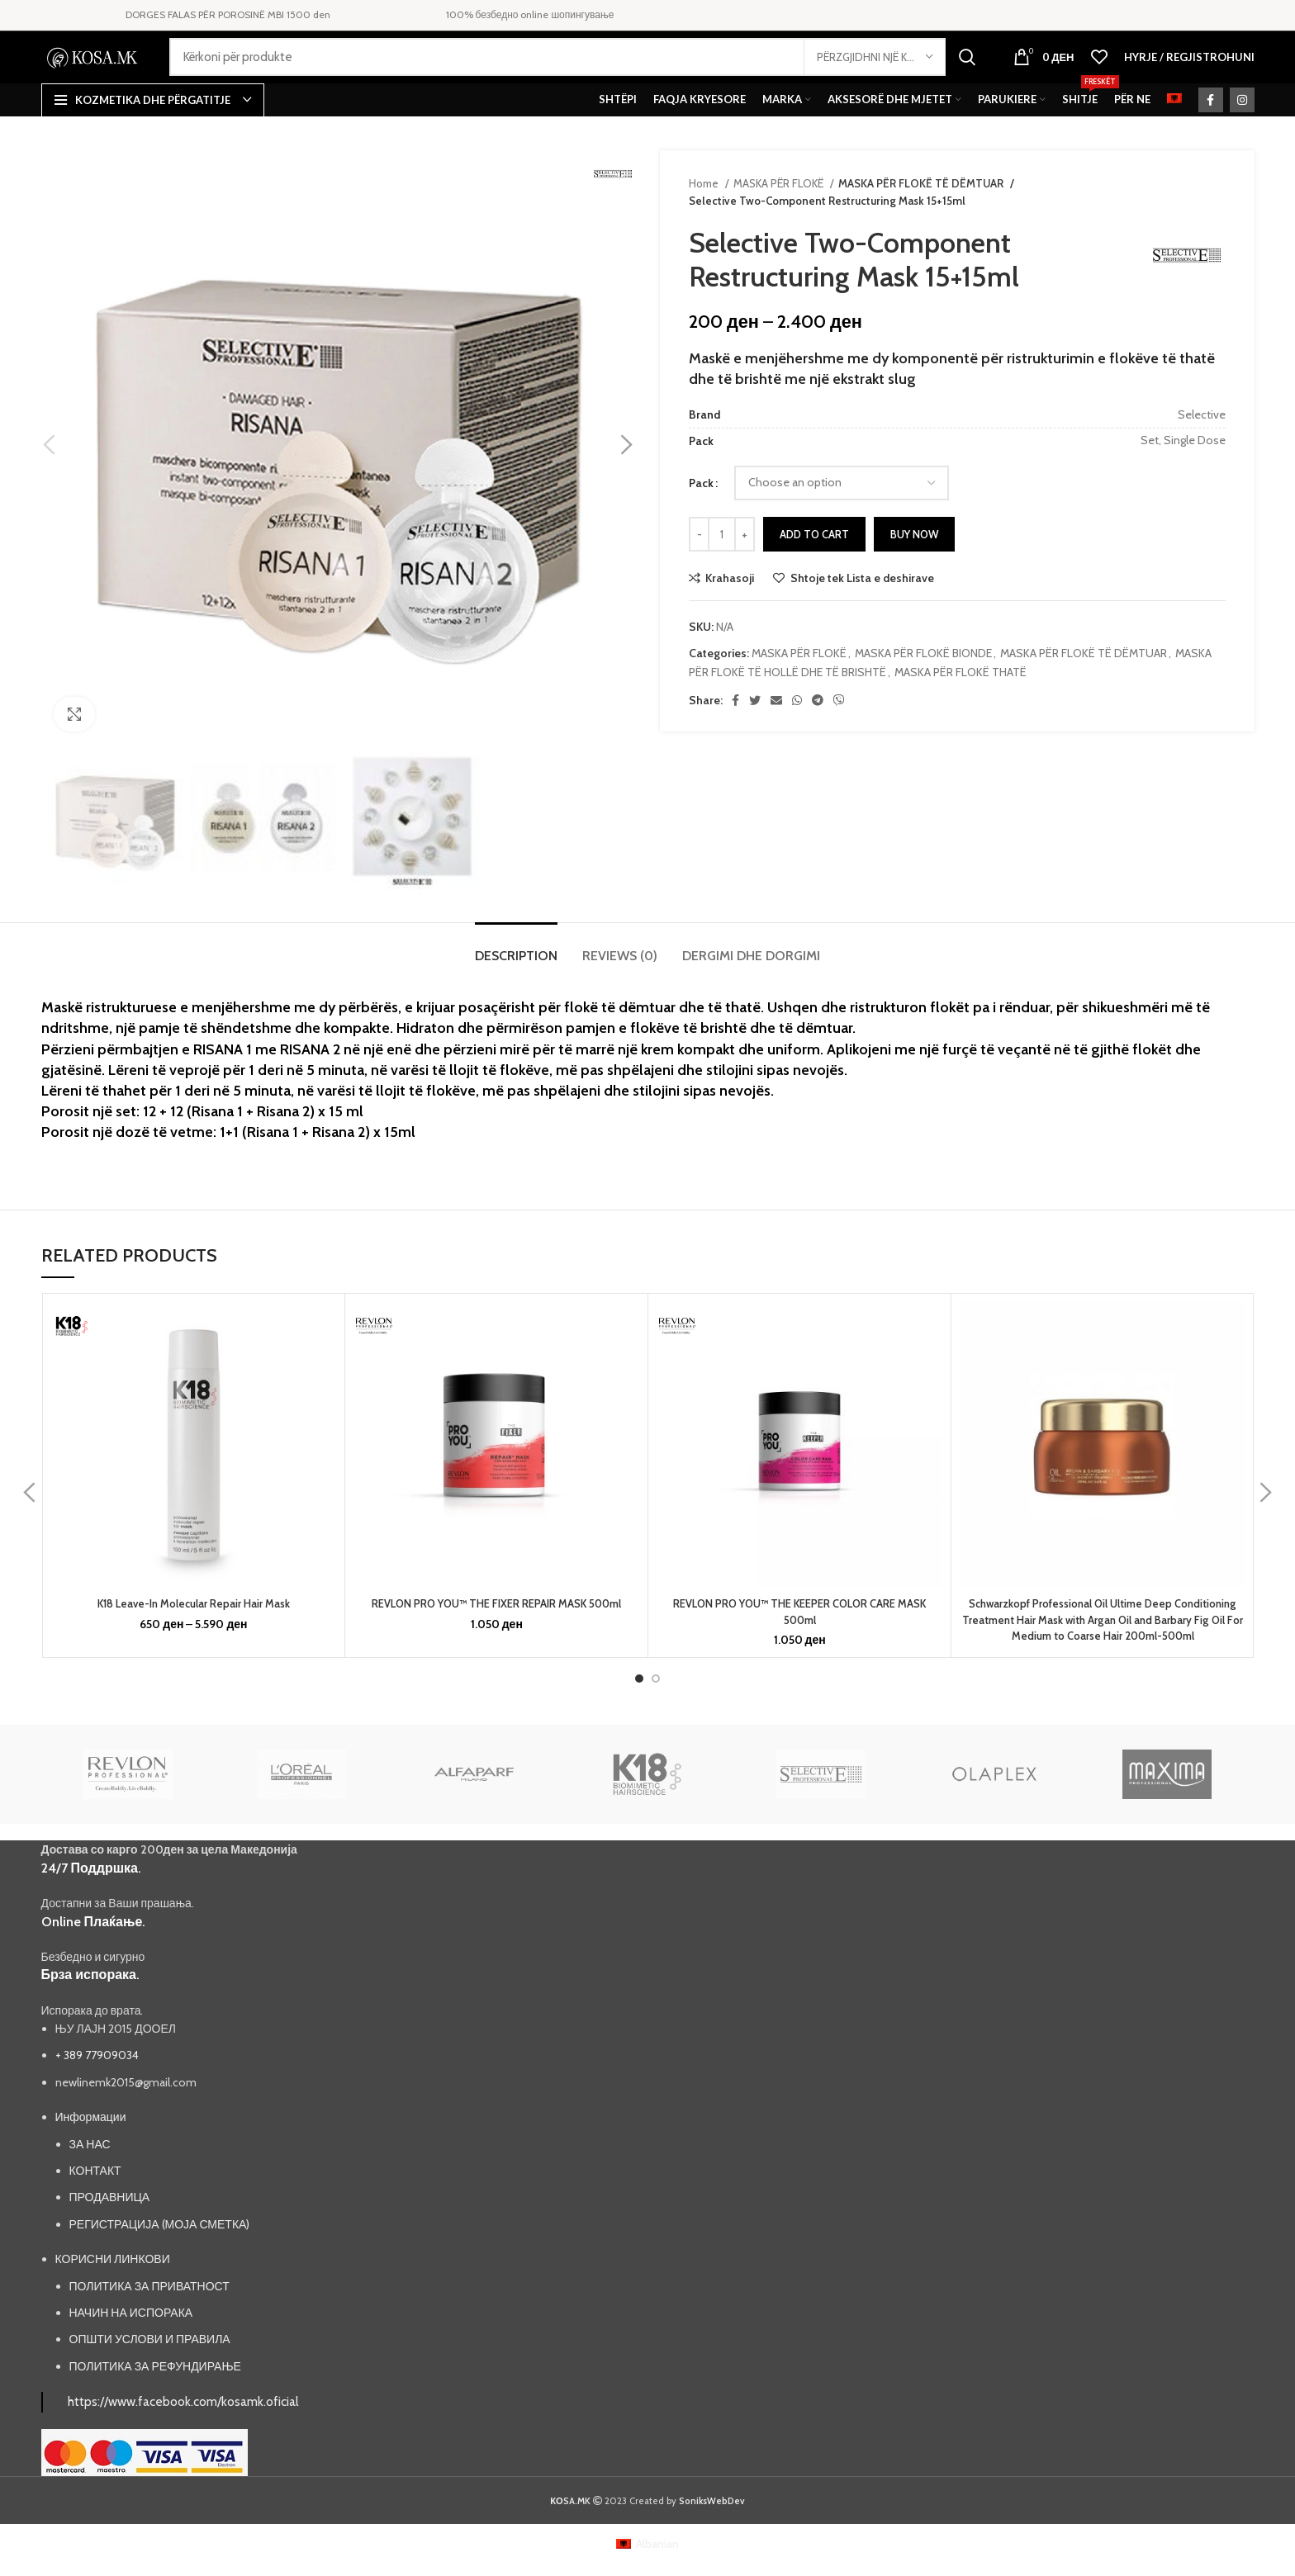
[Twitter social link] (755, 726)
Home (705, 209)
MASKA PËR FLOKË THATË (960, 698)
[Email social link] (776, 726)
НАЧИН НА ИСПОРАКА (131, 2355)
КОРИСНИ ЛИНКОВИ (112, 2301)
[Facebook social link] (1210, 126)
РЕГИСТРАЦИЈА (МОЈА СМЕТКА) (159, 2267)
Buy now (914, 560)
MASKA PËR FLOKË (779, 209)
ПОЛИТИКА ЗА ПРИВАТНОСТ (149, 2329)
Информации (90, 2159)
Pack (701, 509)
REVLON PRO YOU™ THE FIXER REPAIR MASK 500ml (497, 1630)
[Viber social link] (839, 726)
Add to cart (814, 560)
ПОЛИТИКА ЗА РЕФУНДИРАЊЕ (155, 2409)
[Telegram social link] (817, 726)
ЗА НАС (90, 2187)
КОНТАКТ (95, 2213)
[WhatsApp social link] (797, 726)
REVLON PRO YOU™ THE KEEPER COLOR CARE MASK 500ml (800, 1639)
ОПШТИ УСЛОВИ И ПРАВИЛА (149, 2382)
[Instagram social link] (1242, 126)
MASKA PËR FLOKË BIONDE (923, 680)
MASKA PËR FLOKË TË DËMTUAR (919, 209)
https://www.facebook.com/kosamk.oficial (183, 2444)
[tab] (516, 974)
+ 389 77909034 (97, 2098)
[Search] (579, 71)
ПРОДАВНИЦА (109, 2240)
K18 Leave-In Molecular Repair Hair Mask (193, 1630)
